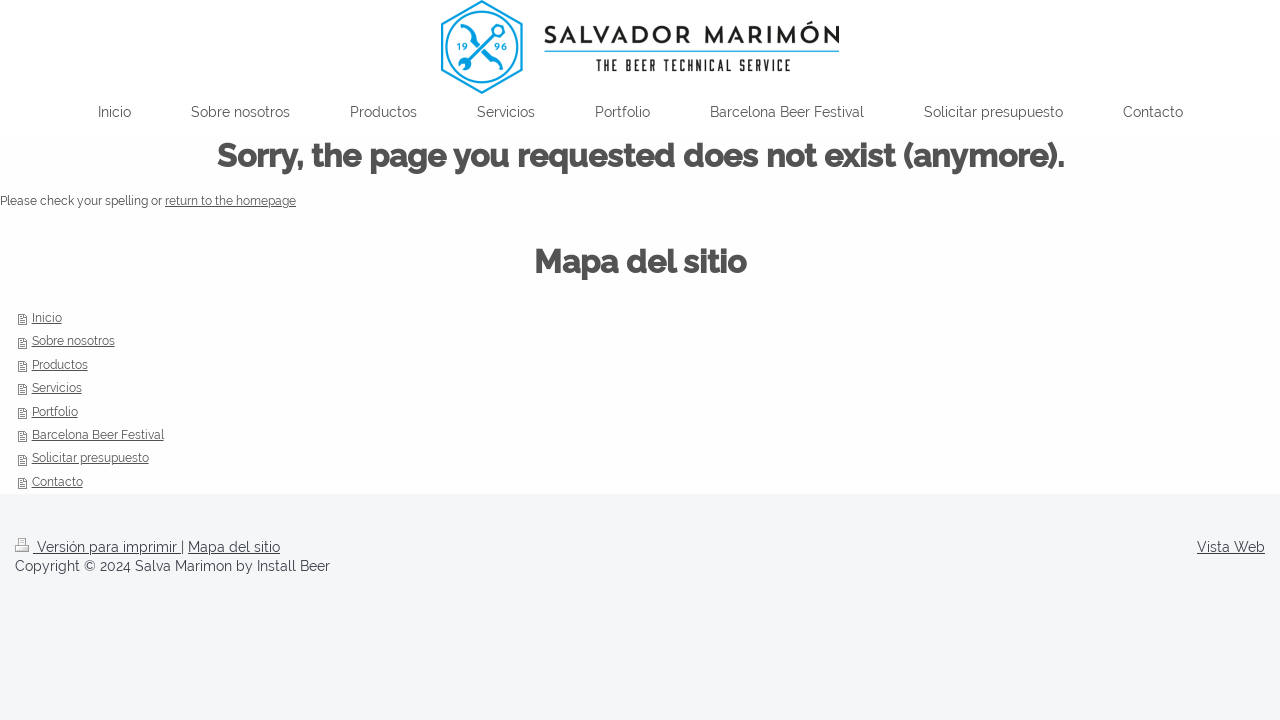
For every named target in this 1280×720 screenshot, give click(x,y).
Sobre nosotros (73, 341)
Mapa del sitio (234, 547)
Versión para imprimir (98, 547)
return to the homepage (230, 201)
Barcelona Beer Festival (98, 435)
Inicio (47, 318)
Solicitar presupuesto (90, 458)
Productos (60, 365)
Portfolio (55, 412)
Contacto (57, 482)
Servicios (57, 388)
